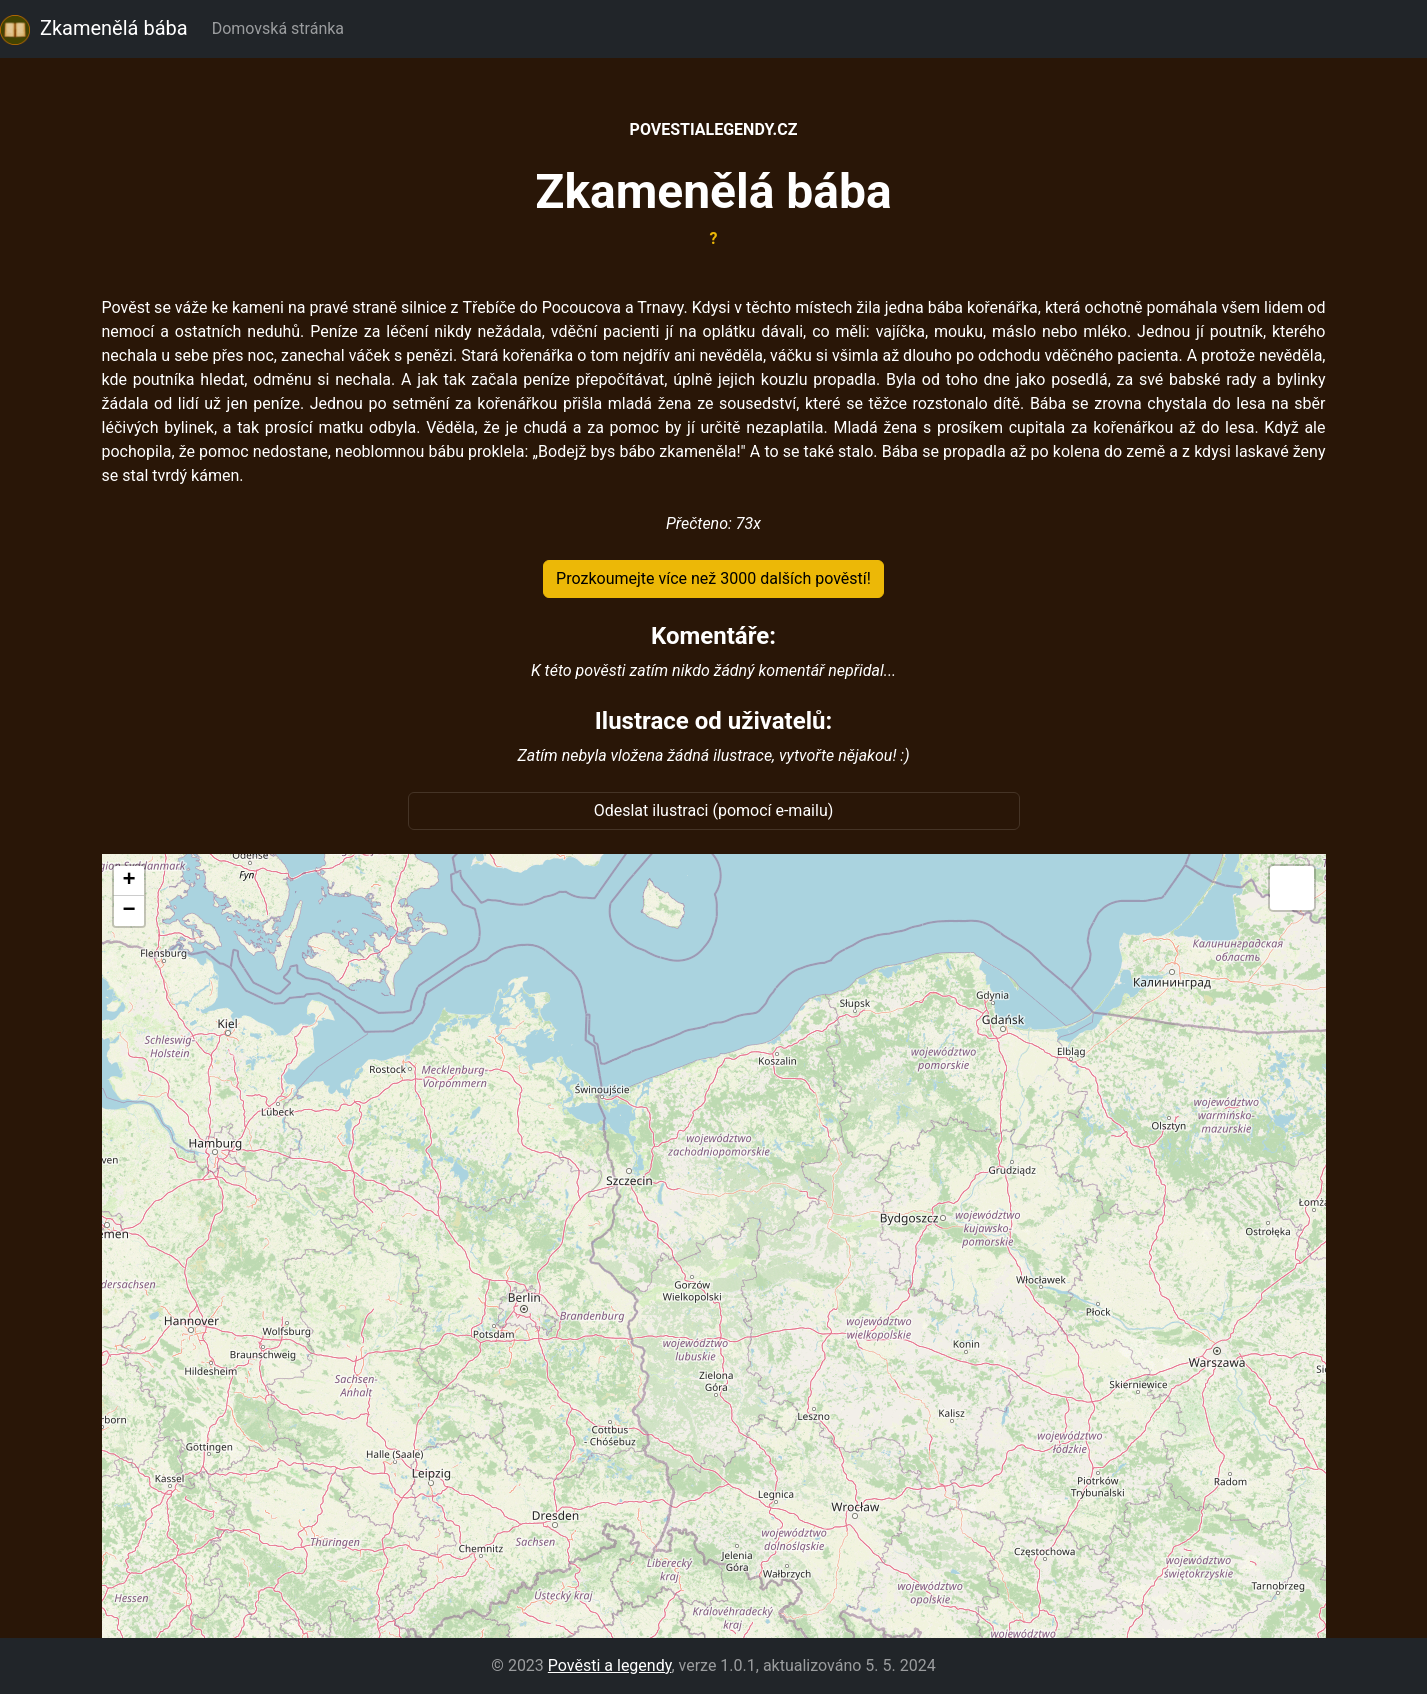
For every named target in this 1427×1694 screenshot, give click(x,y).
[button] (129, 881)
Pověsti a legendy (610, 1665)
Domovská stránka (282, 28)
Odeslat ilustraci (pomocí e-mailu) (714, 810)
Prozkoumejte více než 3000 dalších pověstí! (713, 578)
